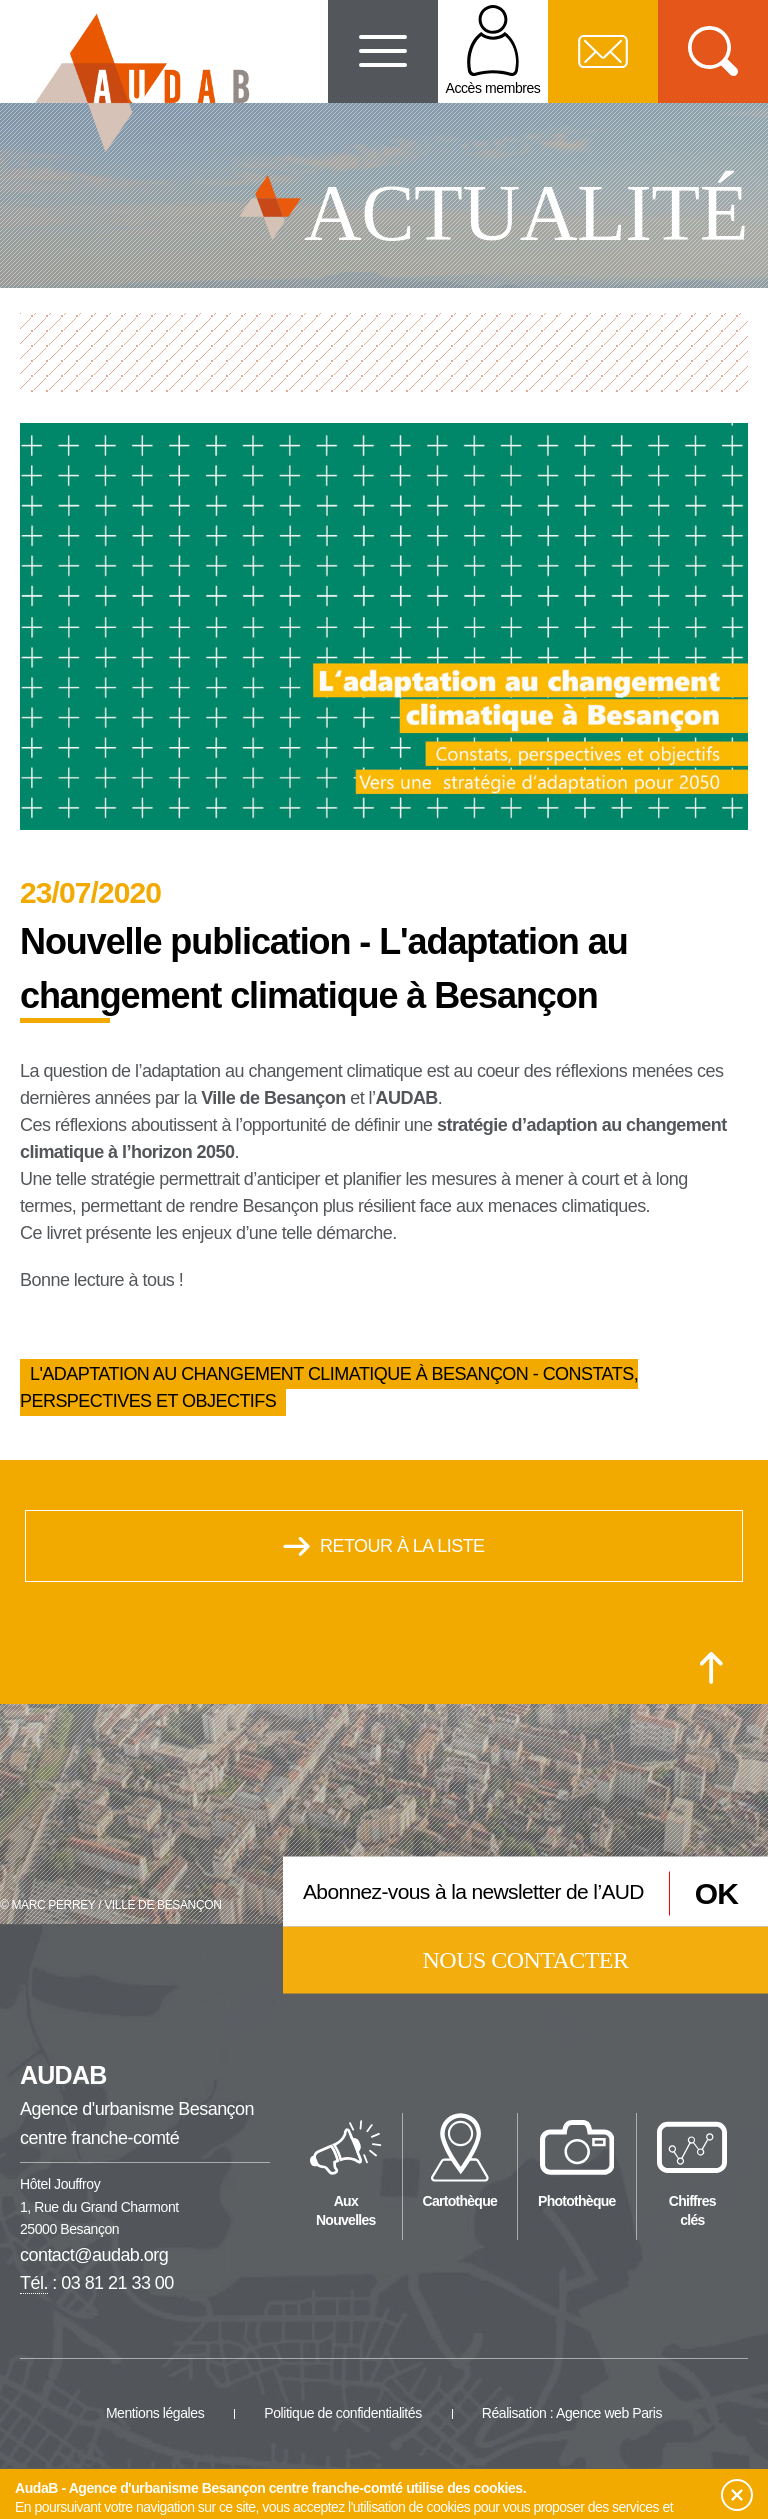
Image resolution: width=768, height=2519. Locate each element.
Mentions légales (155, 2413)
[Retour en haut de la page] (711, 1668)
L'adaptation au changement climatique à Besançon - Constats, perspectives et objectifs (329, 1387)
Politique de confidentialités (343, 2413)
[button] (737, 2495)
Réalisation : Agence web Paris (572, 2413)
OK (716, 1893)
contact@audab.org (94, 2255)
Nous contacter (526, 1959)
